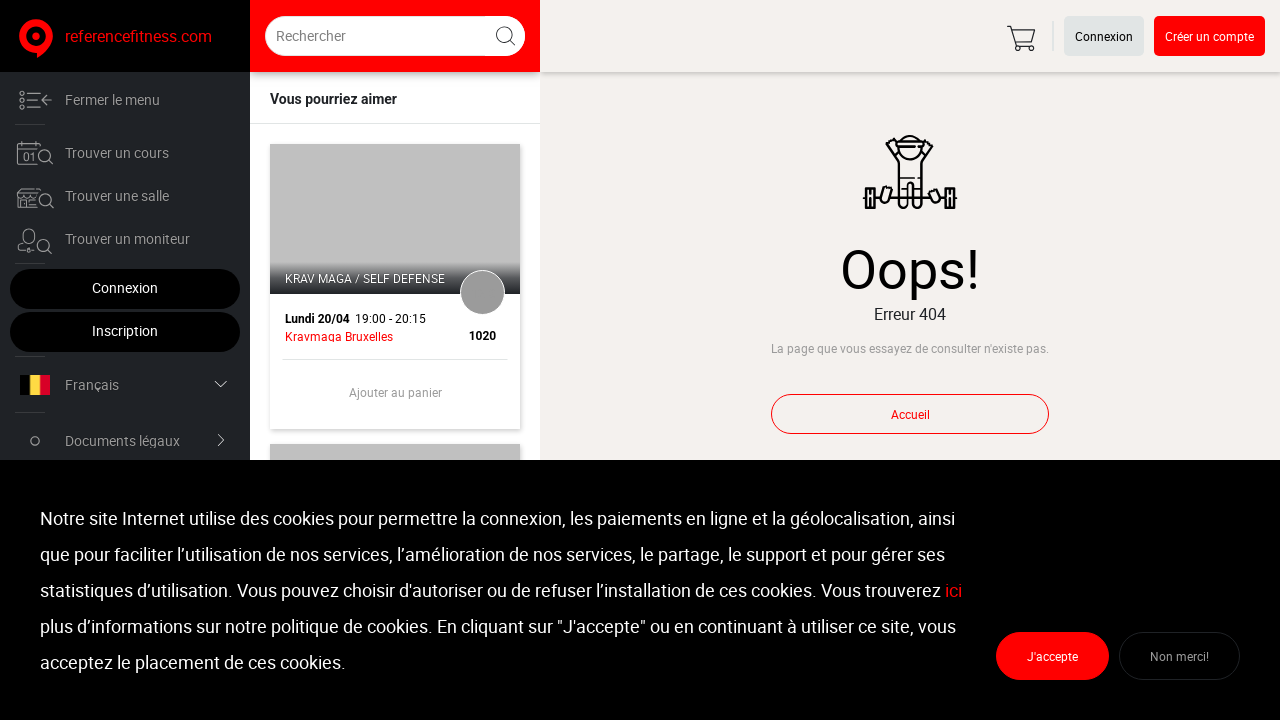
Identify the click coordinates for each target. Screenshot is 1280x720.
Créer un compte (1209, 36)
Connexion (125, 287)
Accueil (910, 414)
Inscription (125, 330)
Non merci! (1179, 656)
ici (953, 590)
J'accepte (1052, 656)
